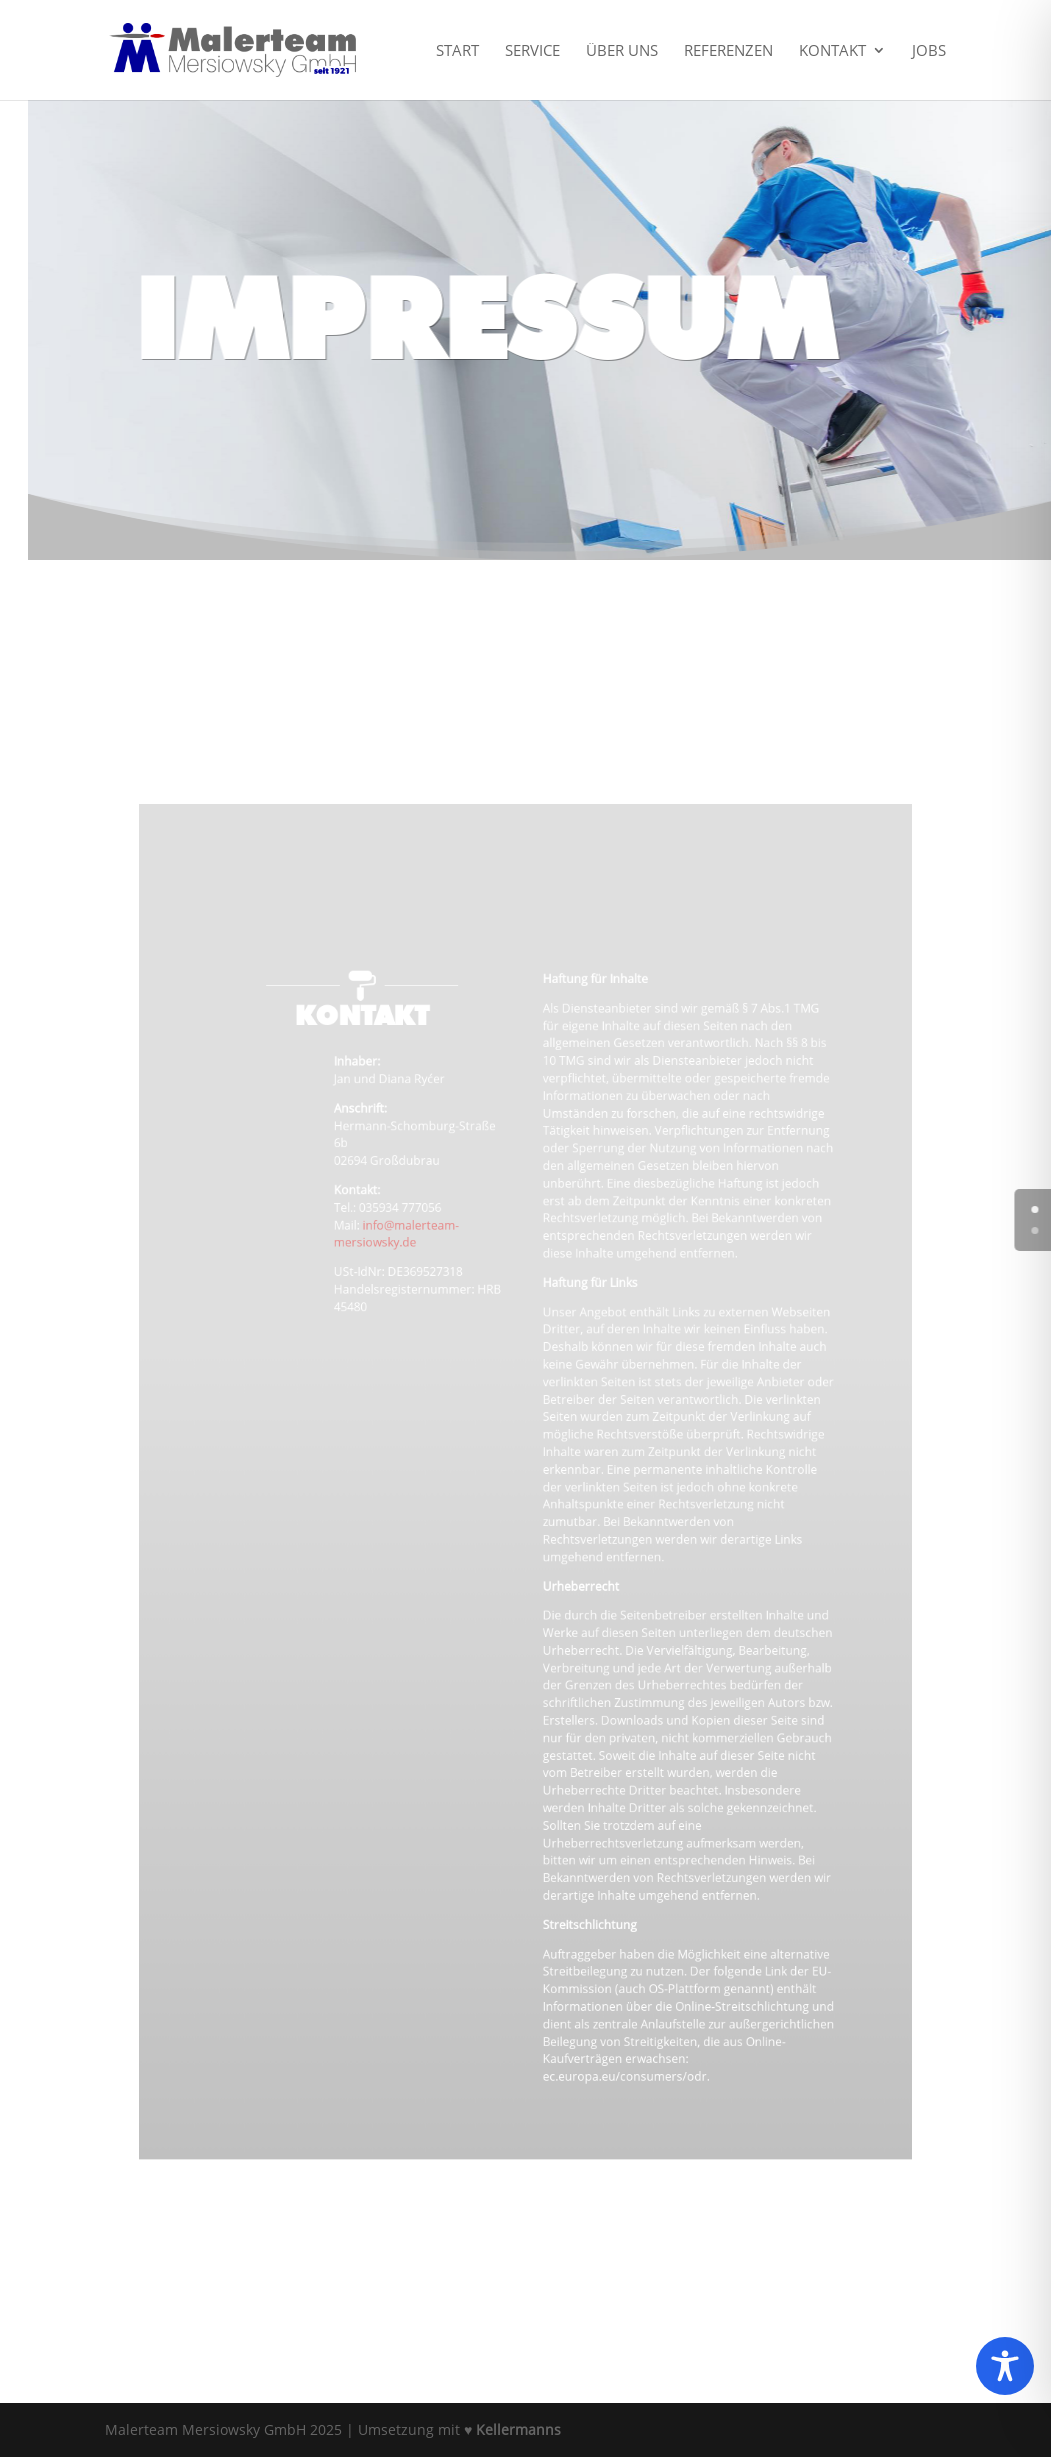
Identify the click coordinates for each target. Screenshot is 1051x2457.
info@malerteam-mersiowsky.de (421, 1281)
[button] (44, 2413)
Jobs (929, 51)
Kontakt (832, 51)
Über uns (622, 51)
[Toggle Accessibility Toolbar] (1005, 2366)
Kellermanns (518, 2429)
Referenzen (728, 51)
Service (532, 51)
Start (457, 51)
